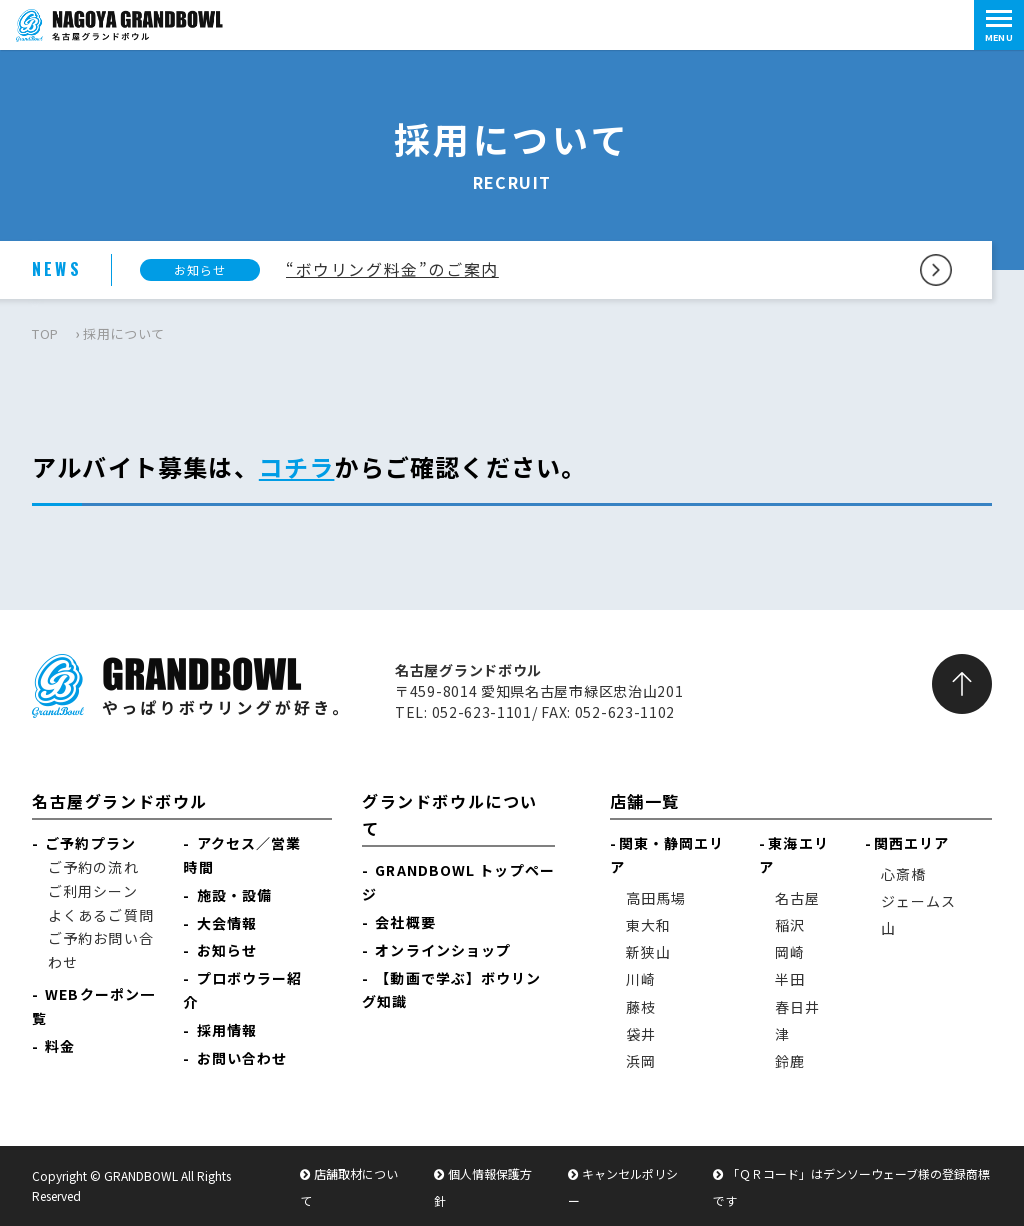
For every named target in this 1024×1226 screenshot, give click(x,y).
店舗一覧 (645, 801)
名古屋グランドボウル (120, 801)
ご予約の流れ (93, 867)
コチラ (297, 466)
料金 (60, 1046)
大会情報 (227, 923)
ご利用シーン (93, 891)
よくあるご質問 (101, 915)
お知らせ (227, 950)
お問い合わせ (242, 1058)
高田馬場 (656, 898)
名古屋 (797, 898)
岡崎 (790, 952)
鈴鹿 (790, 1061)
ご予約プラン (90, 843)
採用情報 (227, 1030)
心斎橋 (903, 874)
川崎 (641, 979)
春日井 (797, 1007)
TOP (45, 333)
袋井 (641, 1034)
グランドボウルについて (450, 814)
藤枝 (641, 1007)
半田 (790, 979)
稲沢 (790, 925)
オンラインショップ (443, 950)
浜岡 (641, 1061)
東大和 (648, 925)
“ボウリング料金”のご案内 (392, 269)
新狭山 (648, 952)
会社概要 (405, 922)
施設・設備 (235, 895)
